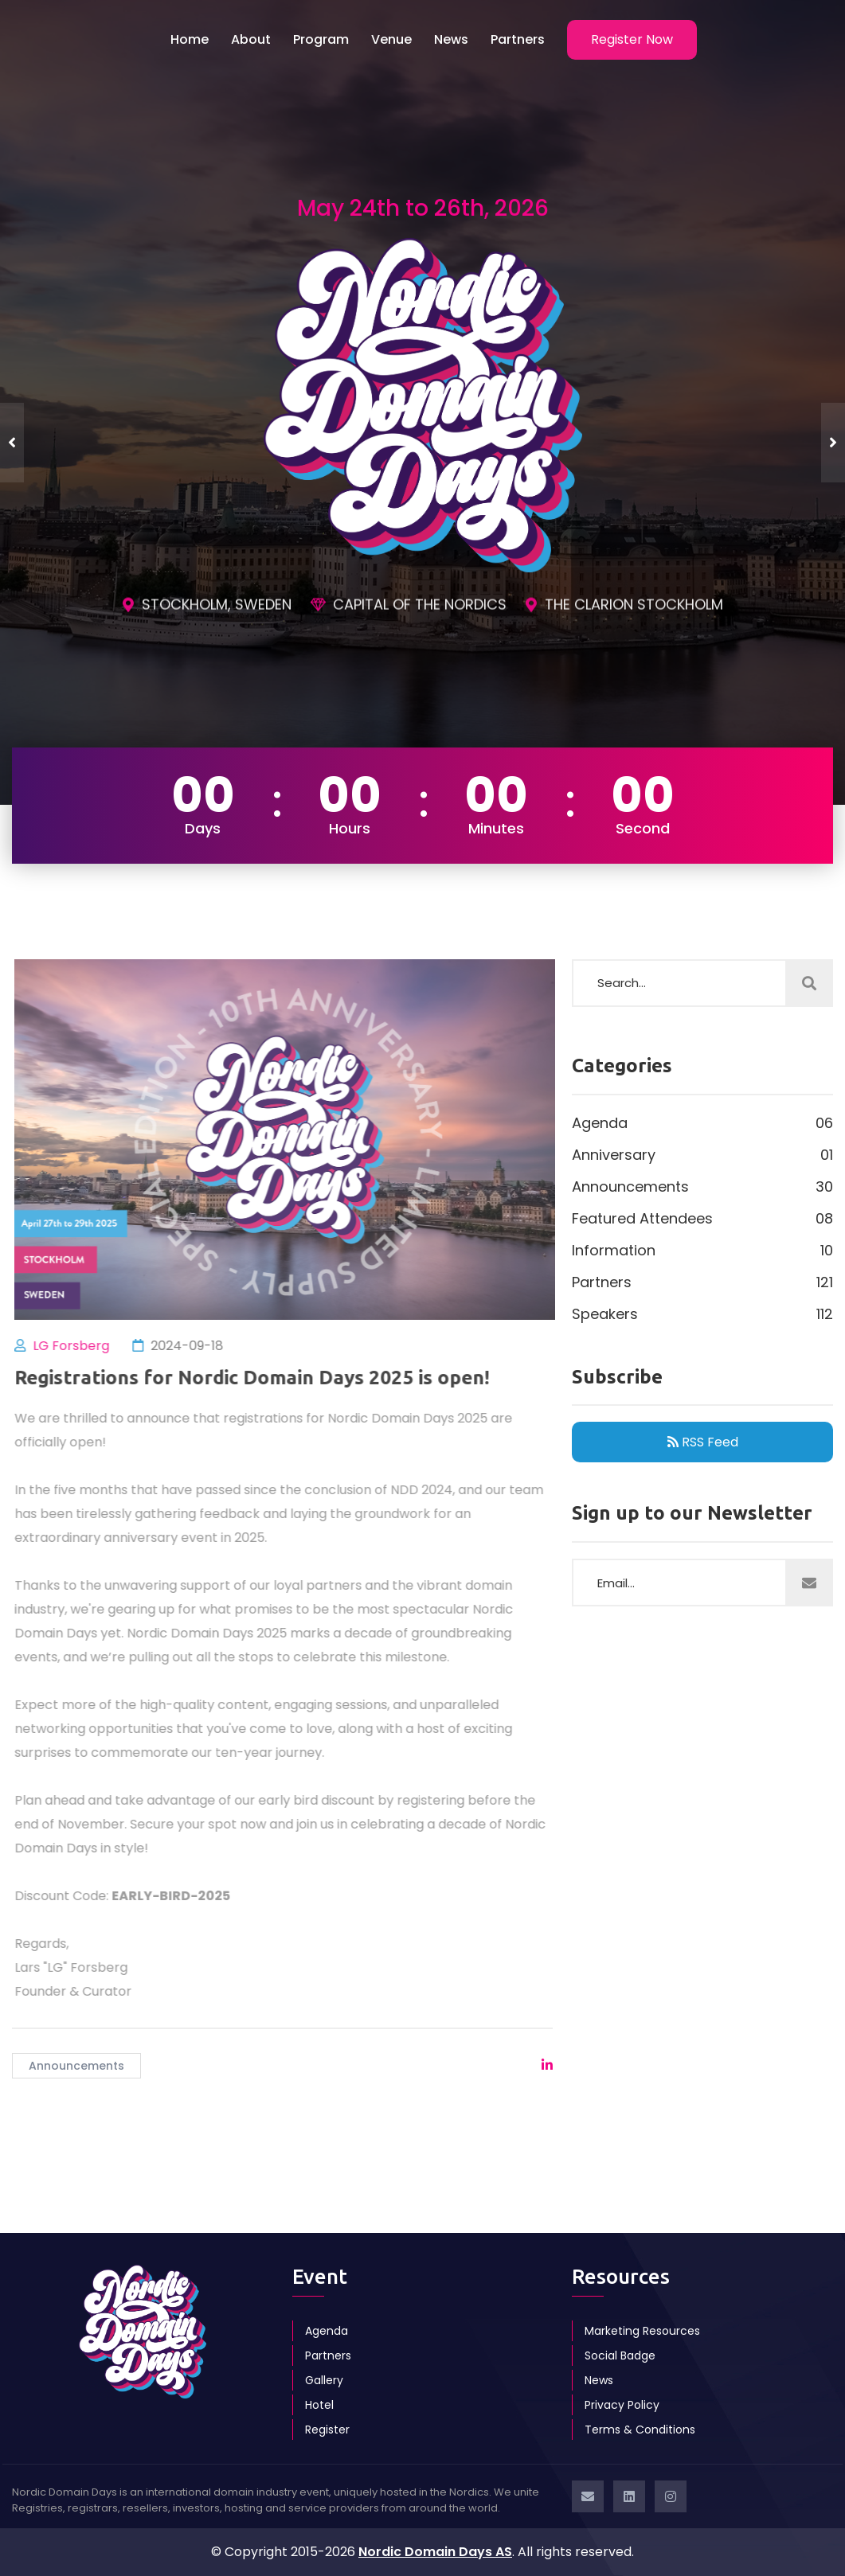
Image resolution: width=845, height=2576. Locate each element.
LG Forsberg (78, 1346)
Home (189, 39)
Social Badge (620, 2355)
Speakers (702, 1314)
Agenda (702, 1123)
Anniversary (702, 1155)
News (451, 39)
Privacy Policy (622, 2405)
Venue (391, 39)
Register (327, 2429)
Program (321, 39)
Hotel (319, 2405)
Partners (518, 39)
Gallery (324, 2380)
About (251, 39)
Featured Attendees (702, 1219)
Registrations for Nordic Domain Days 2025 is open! (259, 1377)
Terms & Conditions (640, 2429)
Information (702, 1251)
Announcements (76, 2066)
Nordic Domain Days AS (435, 2552)
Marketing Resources (642, 2331)
